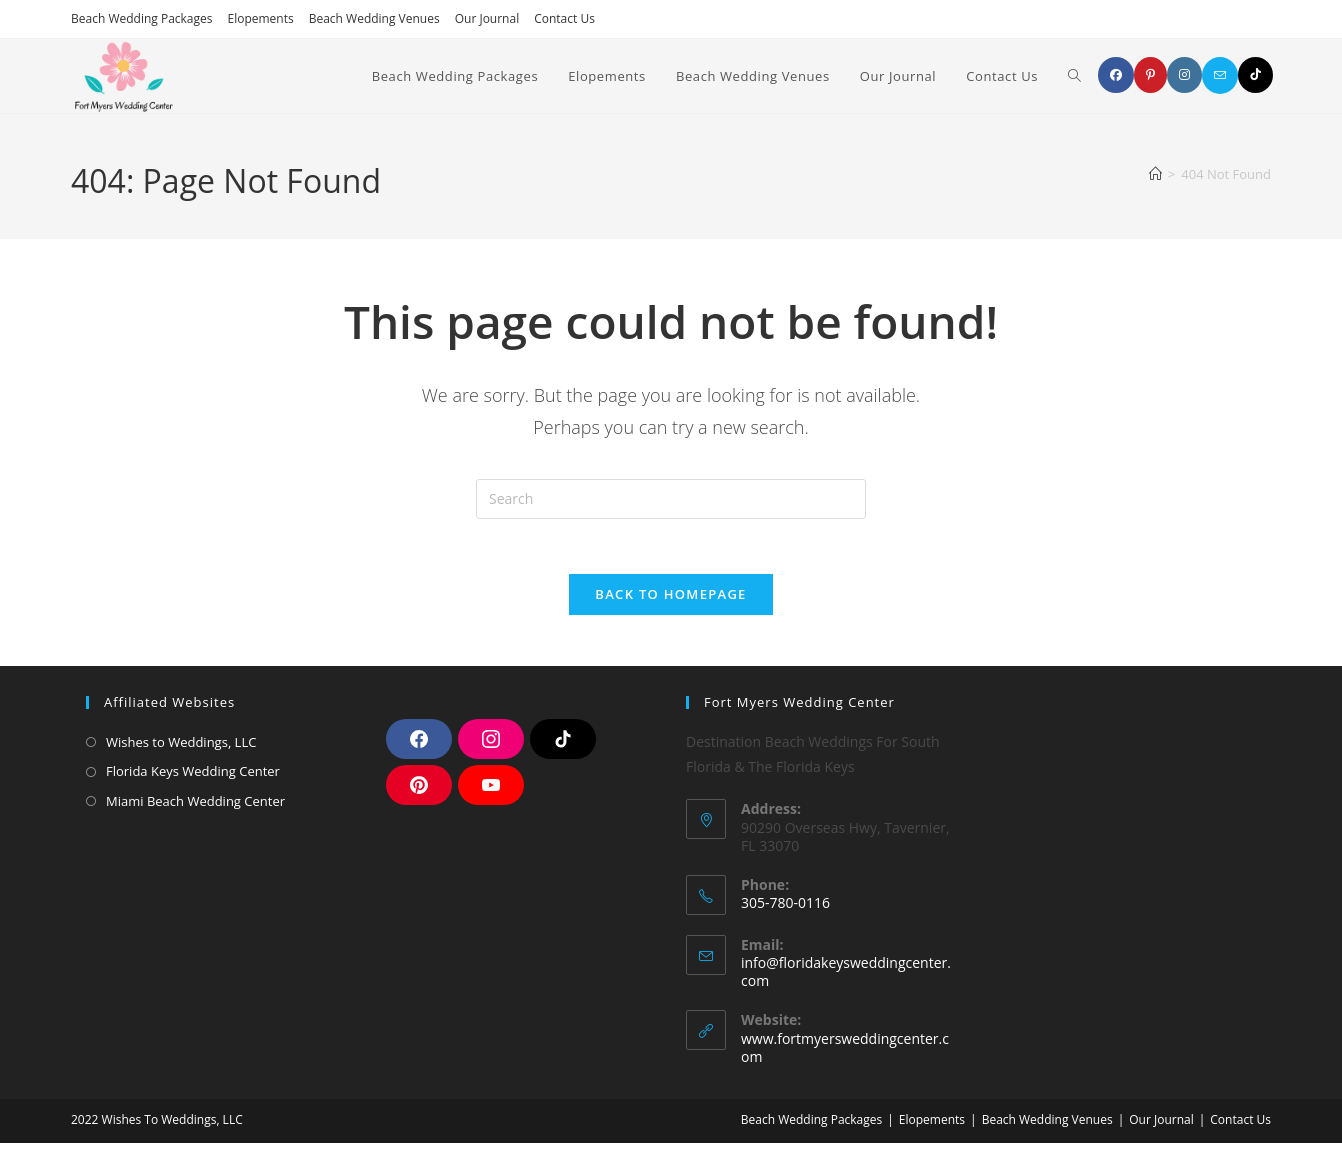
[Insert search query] (671, 499)
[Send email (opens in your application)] (1220, 75)
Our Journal (487, 18)
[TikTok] (1255, 75)
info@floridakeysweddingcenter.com (846, 977)
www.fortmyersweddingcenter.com (845, 1053)
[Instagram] (1184, 75)
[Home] (1155, 174)
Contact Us (564, 18)
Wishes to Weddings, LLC (181, 748)
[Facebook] (1116, 75)
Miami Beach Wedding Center (195, 806)
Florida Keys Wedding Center (193, 777)
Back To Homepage (670, 600)
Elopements (261, 18)
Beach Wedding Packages (142, 18)
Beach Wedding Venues (374, 18)
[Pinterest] (1150, 75)
